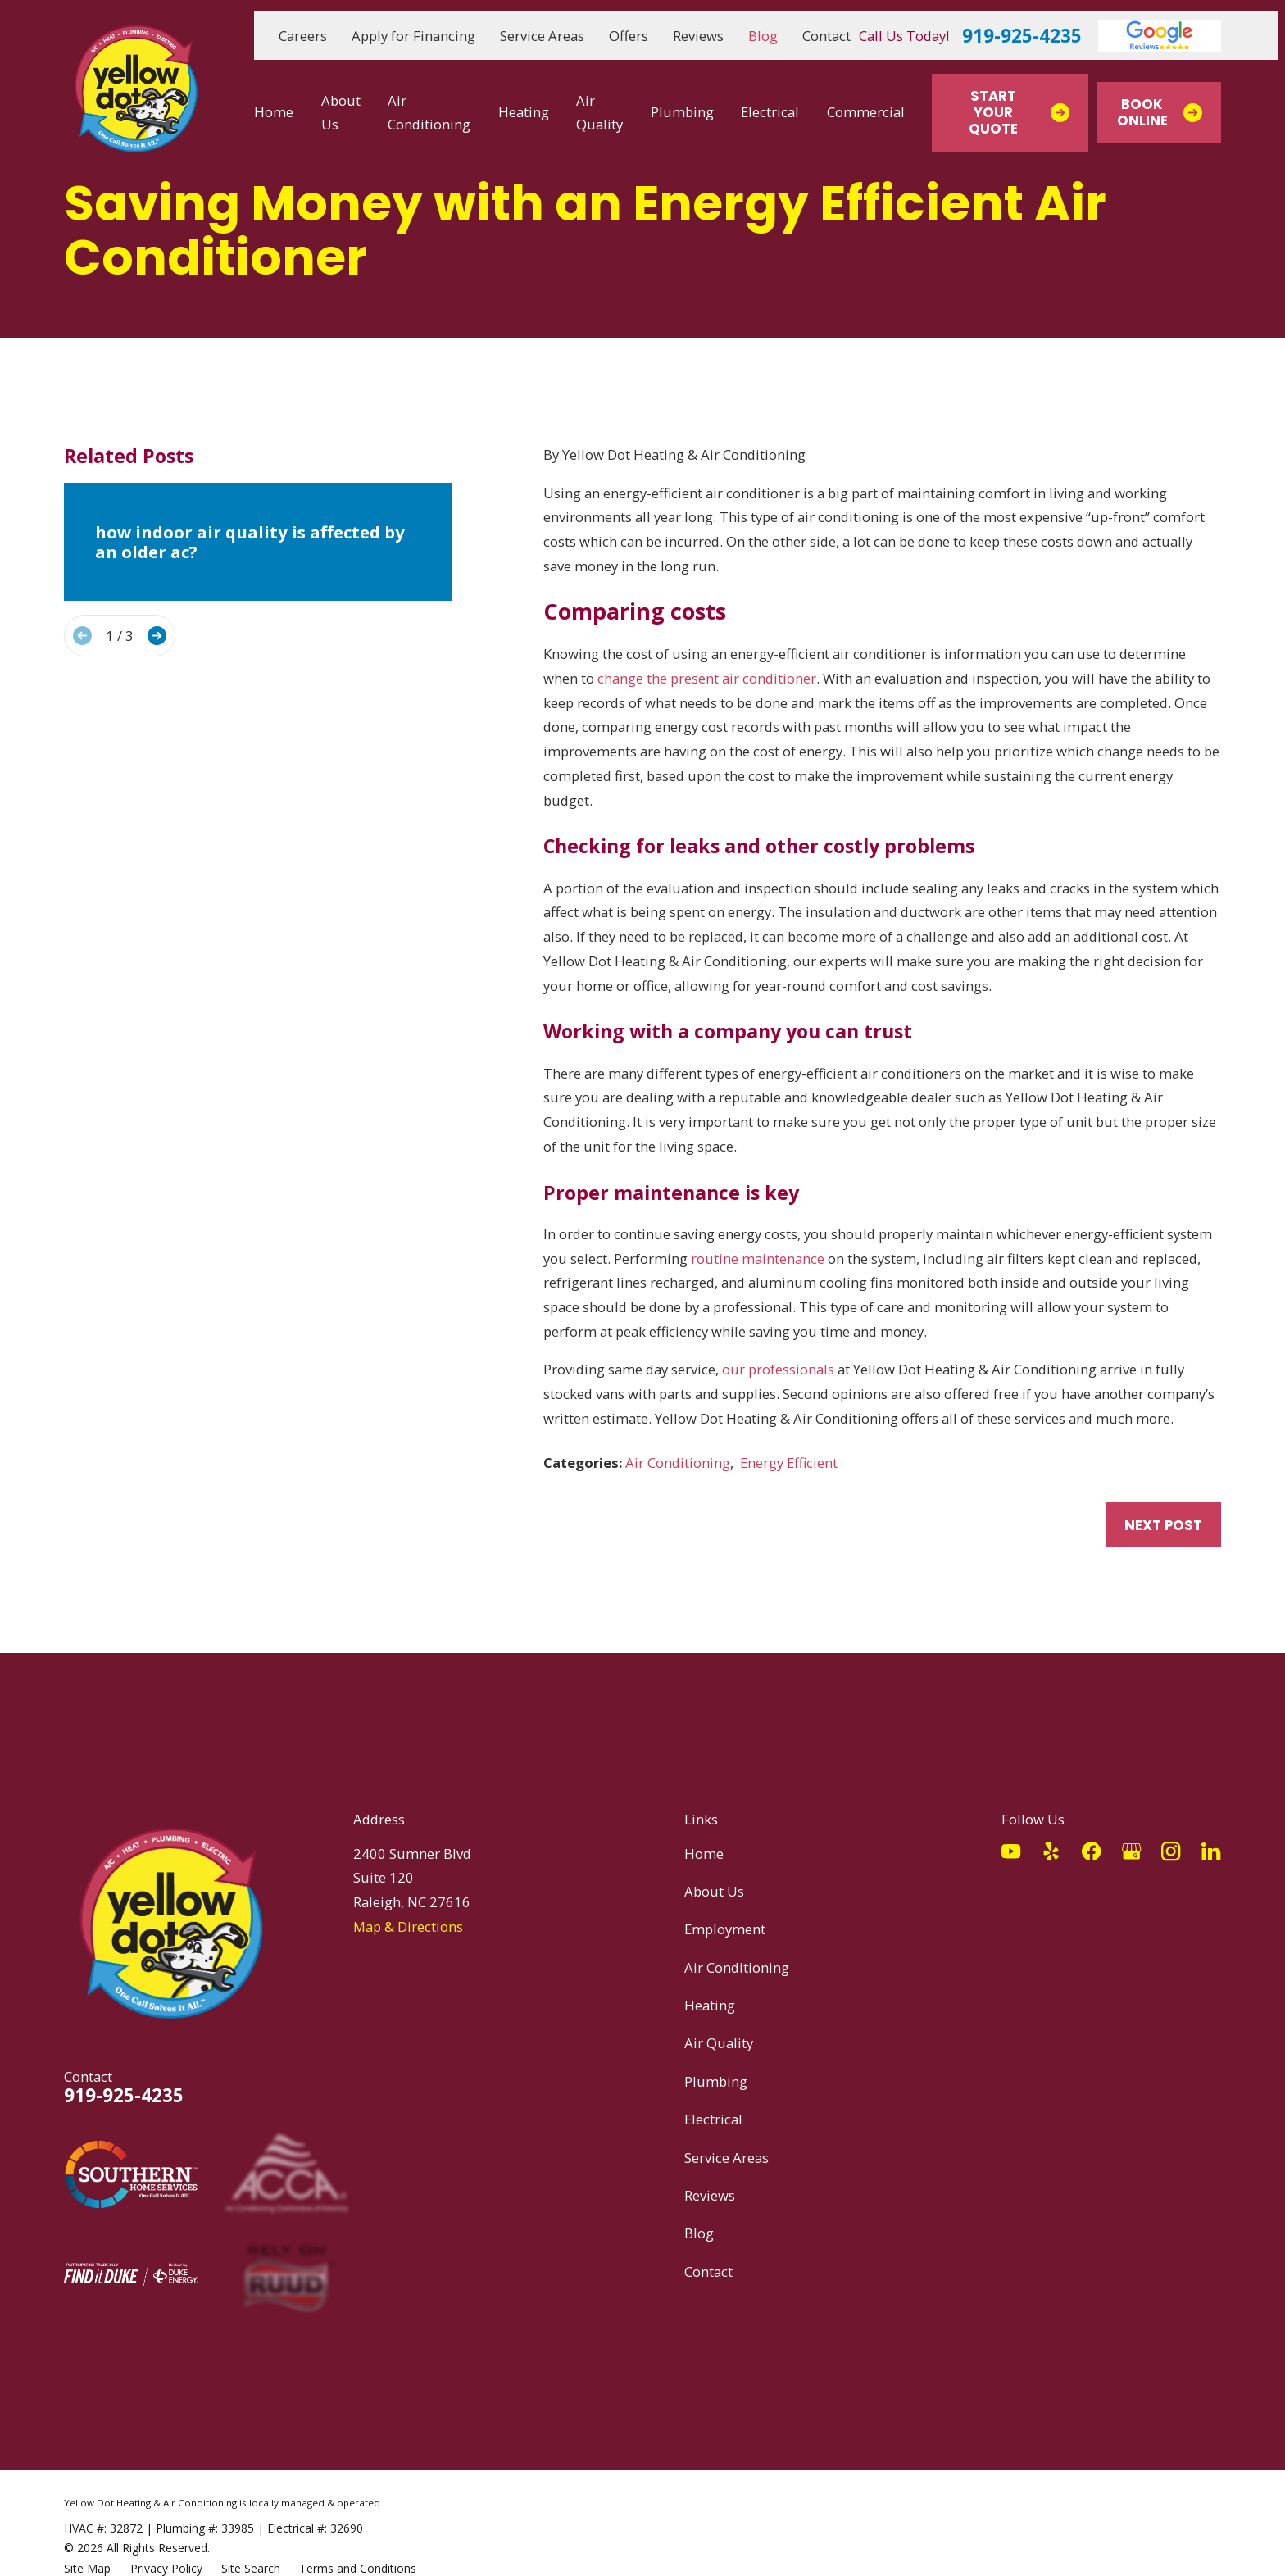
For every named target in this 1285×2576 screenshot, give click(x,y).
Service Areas (542, 35)
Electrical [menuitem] (770, 111)
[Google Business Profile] (1131, 1851)
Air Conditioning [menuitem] (429, 112)
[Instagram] (1170, 1851)
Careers (303, 35)
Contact (826, 35)
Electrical (713, 2119)
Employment (724, 1929)
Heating (709, 2005)
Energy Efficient (789, 1462)
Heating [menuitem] (523, 111)
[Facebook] (1091, 1851)
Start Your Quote (1019, 112)
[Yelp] (1051, 1851)
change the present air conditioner (706, 678)
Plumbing (715, 2081)
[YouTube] (1010, 1851)
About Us (714, 1891)
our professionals (778, 1369)
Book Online (1159, 112)
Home (704, 1853)
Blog (763, 35)
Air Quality (718, 2042)
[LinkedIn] (1210, 1851)
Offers (628, 35)
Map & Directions (408, 1926)
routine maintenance (757, 1258)
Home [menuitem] (273, 111)
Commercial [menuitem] (866, 111)
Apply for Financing (413, 35)
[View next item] (157, 635)
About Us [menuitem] (341, 112)
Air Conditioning (677, 1462)
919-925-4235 (1022, 36)
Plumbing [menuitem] (682, 111)
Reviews (698, 35)
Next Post (1163, 1525)
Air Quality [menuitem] (599, 112)
